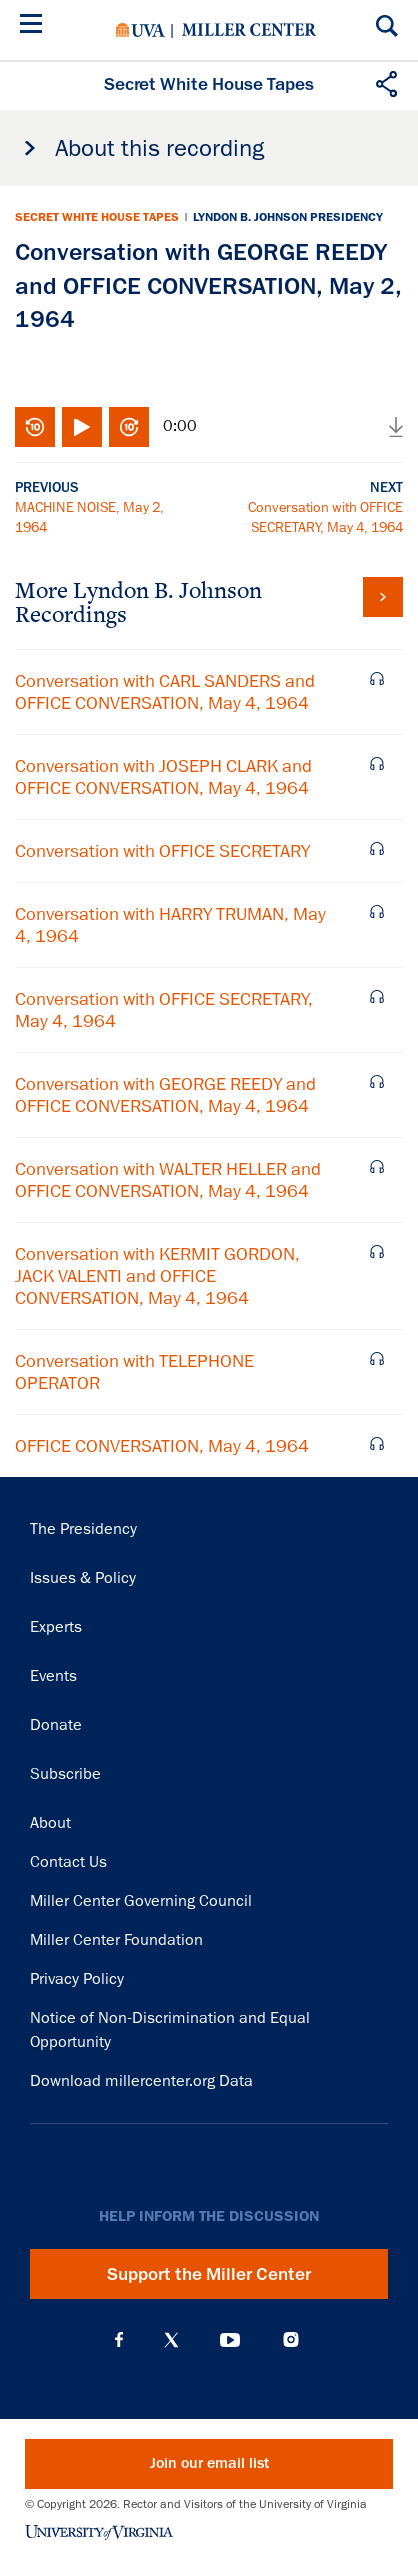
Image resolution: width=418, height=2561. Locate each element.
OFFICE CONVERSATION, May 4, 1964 (162, 1446)
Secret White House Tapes (97, 217)
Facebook (119, 2340)
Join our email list (209, 2463)
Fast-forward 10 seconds (129, 427)
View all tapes (383, 597)
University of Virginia (140, 30)
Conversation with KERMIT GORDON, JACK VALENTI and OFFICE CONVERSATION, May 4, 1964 (157, 1276)
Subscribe (65, 1774)
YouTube (230, 2340)
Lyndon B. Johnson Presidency (288, 217)
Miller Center (249, 30)
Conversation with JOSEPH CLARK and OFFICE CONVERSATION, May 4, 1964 (163, 777)
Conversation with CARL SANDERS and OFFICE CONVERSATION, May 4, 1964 (165, 692)
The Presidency (83, 1529)
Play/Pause (82, 427)
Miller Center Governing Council (141, 1901)
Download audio (396, 427)
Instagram (291, 2339)
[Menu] (35, 26)
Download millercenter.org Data (141, 2081)
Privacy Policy (77, 1979)
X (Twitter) (171, 2340)
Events (53, 1676)
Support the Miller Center (209, 2274)
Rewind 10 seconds (35, 427)
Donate (56, 1725)
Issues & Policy (83, 1578)
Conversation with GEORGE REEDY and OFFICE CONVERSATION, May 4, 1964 (165, 1095)
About (50, 1823)
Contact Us (68, 1862)
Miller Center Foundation (116, 1940)
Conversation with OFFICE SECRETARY (162, 851)
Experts (56, 1627)
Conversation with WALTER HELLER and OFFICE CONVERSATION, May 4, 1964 (168, 1180)
